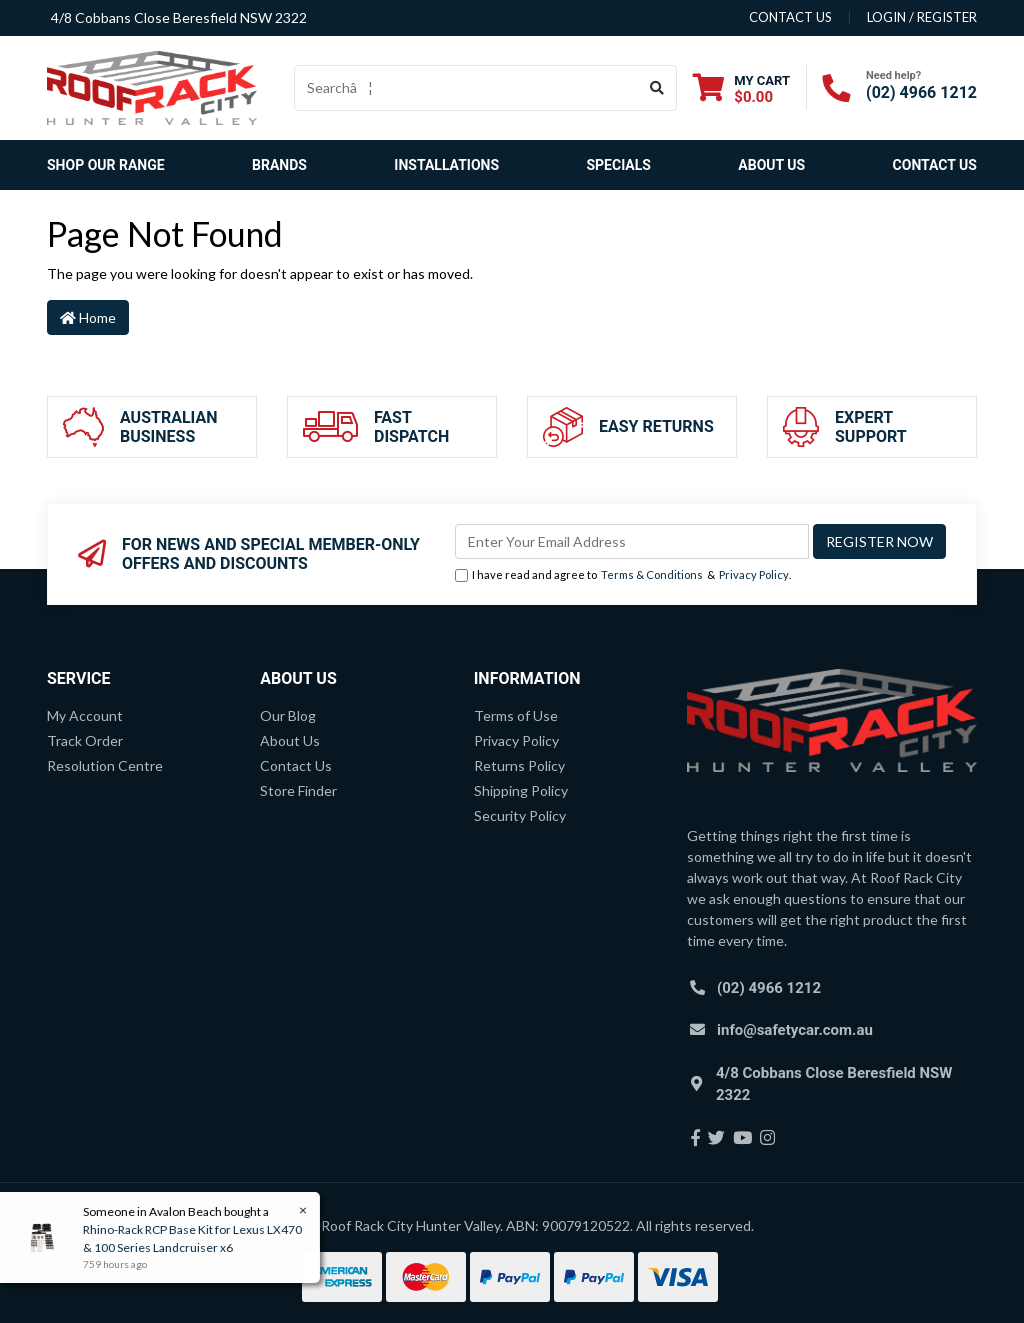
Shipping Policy (521, 790)
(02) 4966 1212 (921, 92)
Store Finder (298, 790)
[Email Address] (632, 541)
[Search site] (657, 88)
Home (88, 317)
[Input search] (466, 88)
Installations (446, 165)
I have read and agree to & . (623, 575)
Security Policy (520, 815)
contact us (790, 17)
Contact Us (935, 165)
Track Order (85, 740)
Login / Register (922, 17)
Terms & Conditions (652, 574)
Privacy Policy (754, 574)
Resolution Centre (105, 765)
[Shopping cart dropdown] (741, 88)
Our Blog (288, 715)
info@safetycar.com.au (795, 1030)
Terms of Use (516, 715)
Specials (618, 165)
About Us (771, 165)
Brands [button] (279, 165)
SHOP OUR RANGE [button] (106, 165)
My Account (85, 715)
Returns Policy (519, 765)
